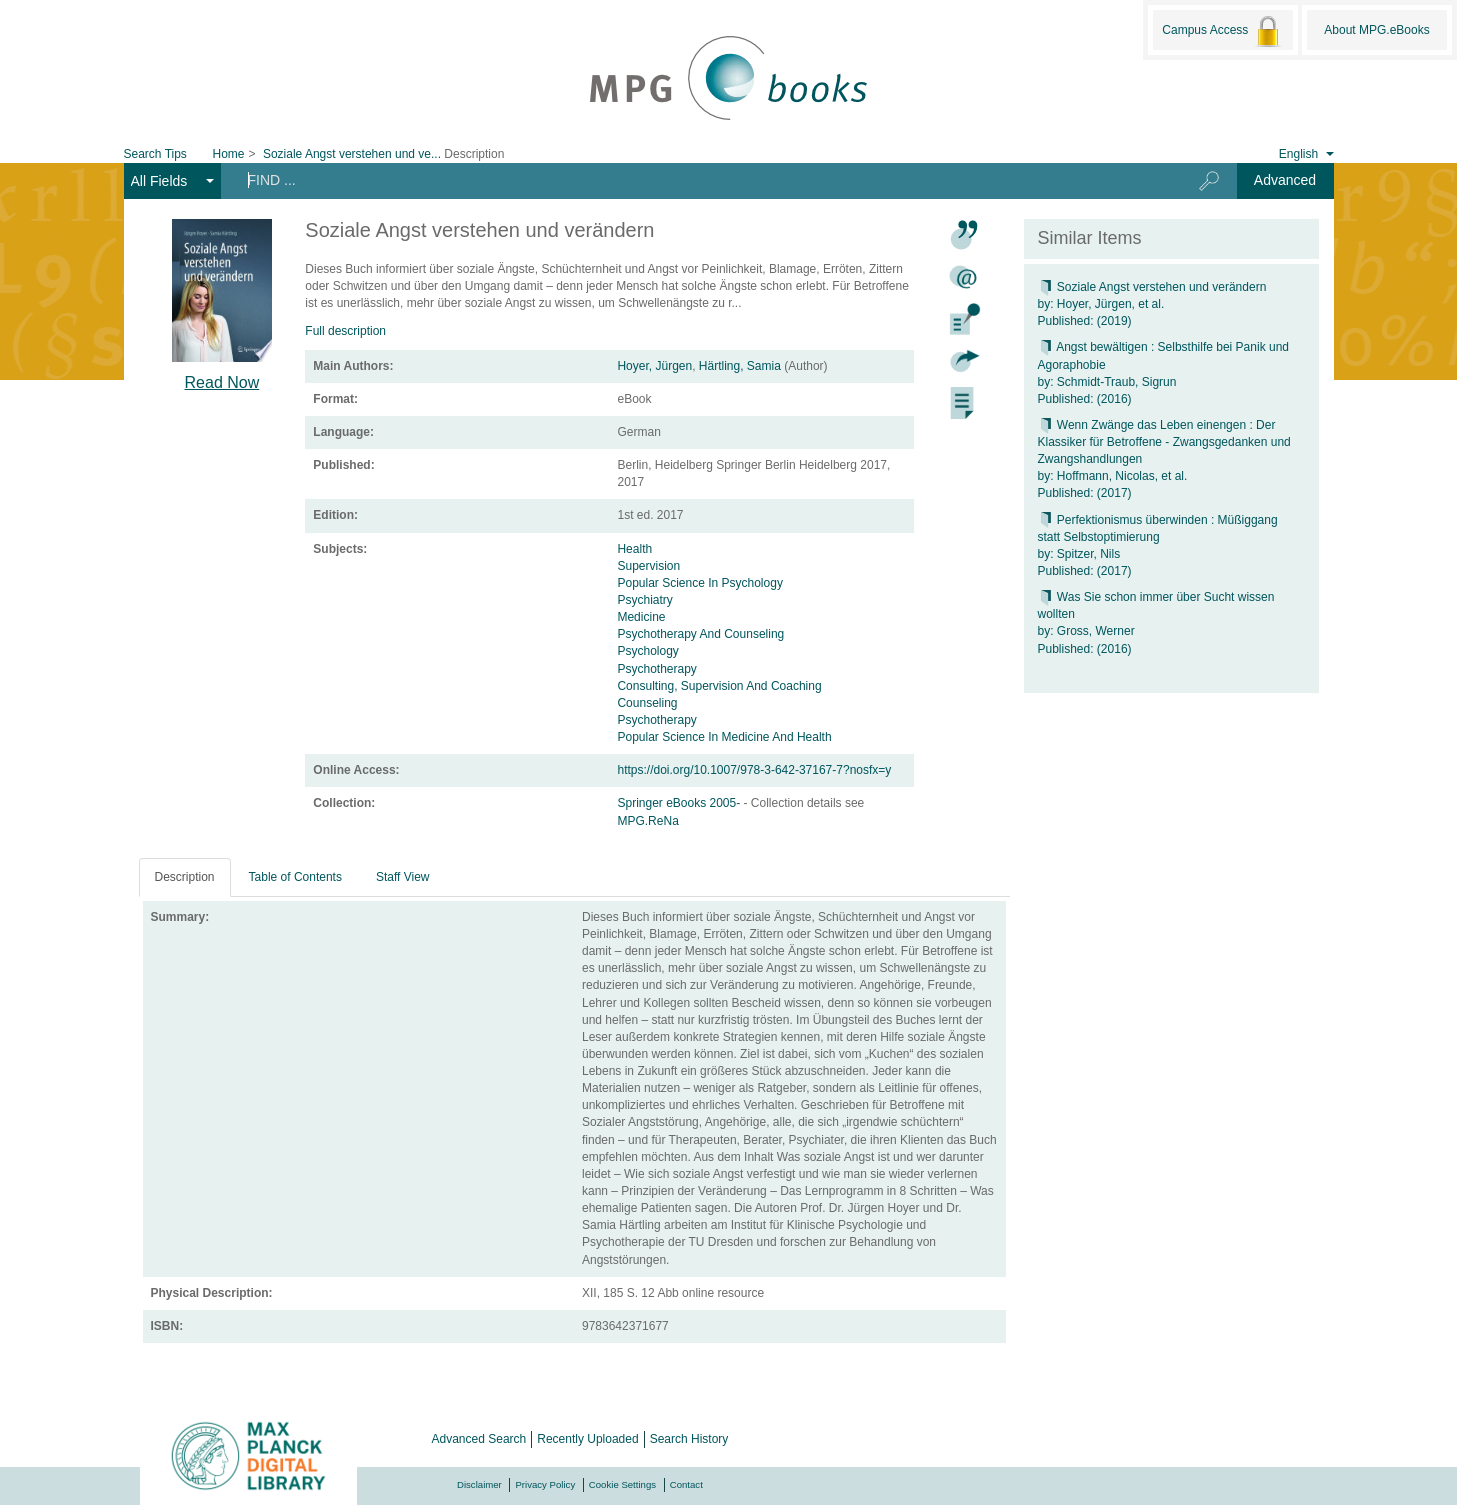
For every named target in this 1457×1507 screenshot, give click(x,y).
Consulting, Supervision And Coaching (719, 686)
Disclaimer (479, 1484)
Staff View (403, 877)
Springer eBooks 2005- (680, 803)
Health (634, 549)
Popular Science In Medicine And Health (724, 737)
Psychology (647, 651)
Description (185, 877)
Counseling (647, 703)
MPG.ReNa (647, 821)
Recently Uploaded (587, 1439)
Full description (345, 331)
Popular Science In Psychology (699, 583)
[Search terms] (693, 180)
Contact (686, 1484)
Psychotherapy (656, 669)
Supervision (648, 566)
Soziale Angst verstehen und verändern (1152, 287)
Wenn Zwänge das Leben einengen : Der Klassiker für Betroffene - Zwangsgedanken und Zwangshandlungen (1164, 442)
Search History (689, 1439)
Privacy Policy (545, 1484)
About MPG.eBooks (1376, 30)
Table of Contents (295, 877)
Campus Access (1222, 31)
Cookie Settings (622, 1484)
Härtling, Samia (740, 366)
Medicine (642, 617)
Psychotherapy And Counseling (700, 634)
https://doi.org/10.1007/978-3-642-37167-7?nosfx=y (754, 770)
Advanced (1285, 180)
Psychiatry (644, 600)
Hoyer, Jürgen (654, 366)
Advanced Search (479, 1439)
